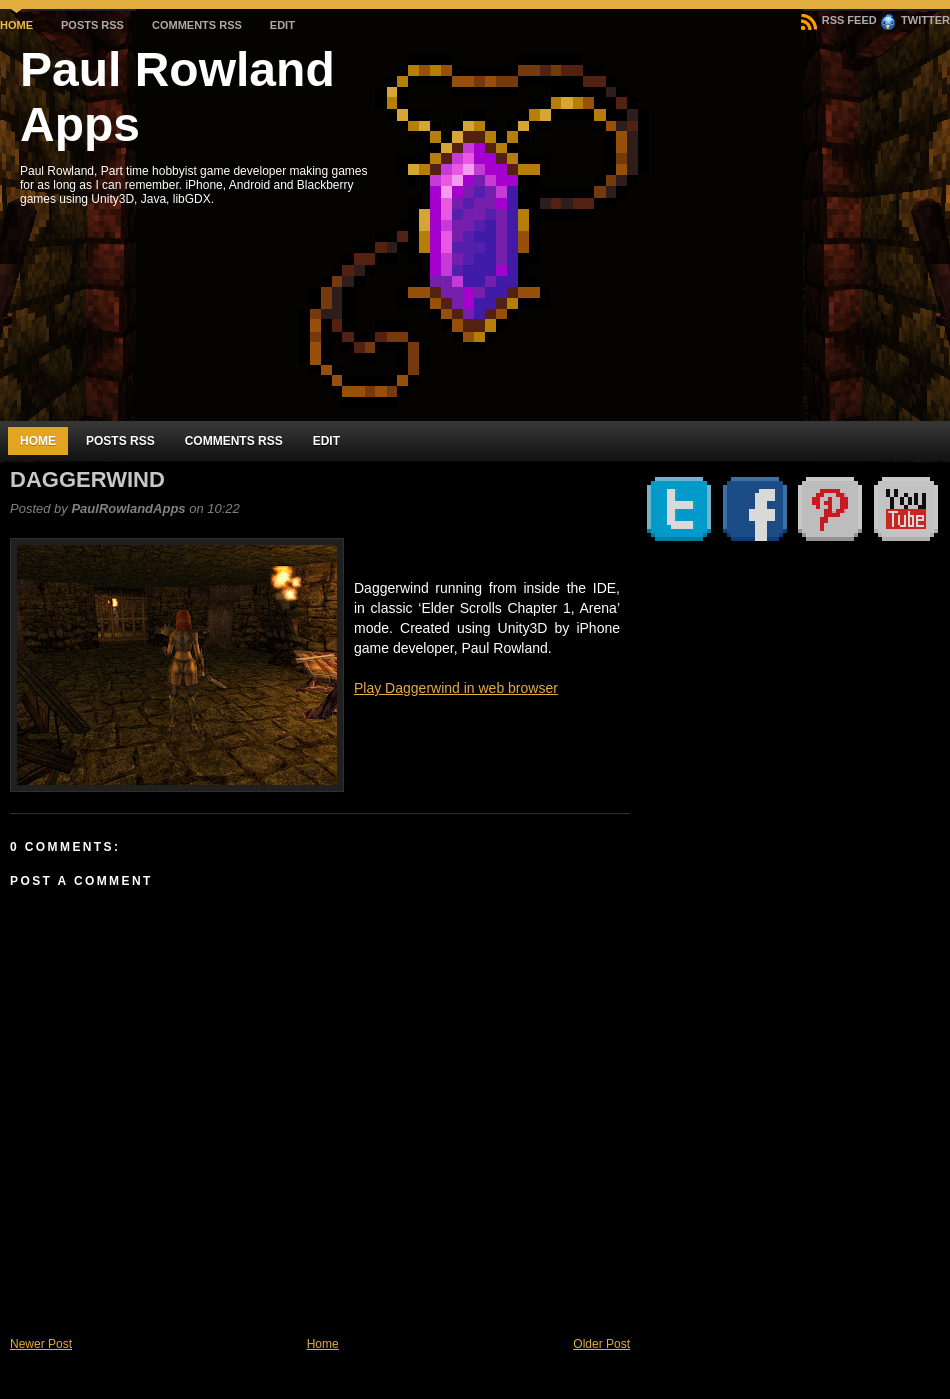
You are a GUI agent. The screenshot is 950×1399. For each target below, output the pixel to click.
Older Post (601, 1344)
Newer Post (41, 1344)
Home (16, 25)
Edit (282, 25)
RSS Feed (839, 20)
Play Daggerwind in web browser (456, 688)
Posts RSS (92, 25)
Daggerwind (87, 479)
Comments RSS (197, 25)
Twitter (915, 20)
